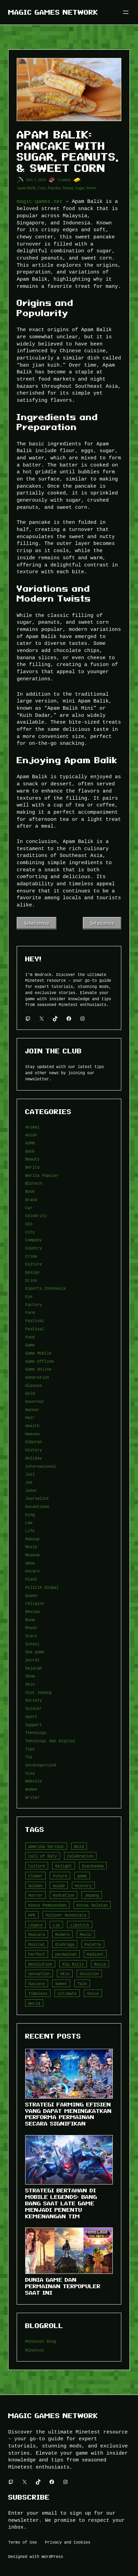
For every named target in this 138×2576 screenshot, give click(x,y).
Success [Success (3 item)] (36, 1983)
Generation (37, 1377)
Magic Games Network (53, 12)
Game (30, 1344)
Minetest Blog (40, 2341)
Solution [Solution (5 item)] (89, 1973)
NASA (30, 1563)
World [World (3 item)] (34, 2003)
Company (33, 1239)
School (32, 1643)
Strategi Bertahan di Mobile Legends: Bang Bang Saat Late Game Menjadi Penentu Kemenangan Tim (61, 2203)
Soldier (33, 1708)
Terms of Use (22, 2542)
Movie (31, 1546)
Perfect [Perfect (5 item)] (36, 1954)
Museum (32, 1554)
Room (30, 1619)
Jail (30, 1474)
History (33, 1449)
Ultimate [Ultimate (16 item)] (67, 1993)
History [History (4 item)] (83, 1885)
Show (30, 1675)
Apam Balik (26, 188)
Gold (30, 1393)
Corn (42, 188)
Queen (31, 1595)
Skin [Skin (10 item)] (65, 1973)
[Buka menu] (126, 12)
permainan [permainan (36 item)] (66, 1954)
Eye (28, 1296)
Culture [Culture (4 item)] (36, 1865)
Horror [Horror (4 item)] (35, 1895)
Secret (32, 1659)
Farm (30, 1312)
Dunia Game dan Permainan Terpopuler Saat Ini (63, 2286)
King (30, 1514)
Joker (31, 1490)
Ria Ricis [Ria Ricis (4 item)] (73, 1964)
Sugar (79, 188)
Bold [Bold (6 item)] (79, 1846)
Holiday (33, 1458)
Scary (31, 1635)
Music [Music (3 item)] (86, 1934)
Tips (30, 1748)
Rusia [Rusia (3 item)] (100, 1964)
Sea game (34, 1651)
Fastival (34, 1320)
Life (30, 1530)
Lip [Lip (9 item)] (56, 1924)
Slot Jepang (38, 1692)
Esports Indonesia (45, 1288)
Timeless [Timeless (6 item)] (37, 1993)
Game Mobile (38, 1353)
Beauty (32, 1158)
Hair (30, 1417)
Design (32, 1272)
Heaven (32, 1433)
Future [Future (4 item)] (60, 1875)
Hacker (32, 1409)
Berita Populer (42, 1175)
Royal (31, 1627)
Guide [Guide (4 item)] (59, 1885)
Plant (31, 1579)
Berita (32, 1167)
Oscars (32, 1570)
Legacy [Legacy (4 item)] (35, 1924)
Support (33, 1724)
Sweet (91, 188)
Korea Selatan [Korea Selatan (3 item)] (92, 1905)
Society (33, 1700)
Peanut (68, 188)
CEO (28, 1223)
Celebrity (36, 1215)
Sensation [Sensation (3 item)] (39, 1973)
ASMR (30, 1142)
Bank (30, 1151)
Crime (31, 1256)
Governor (34, 1401)
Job (28, 1482)
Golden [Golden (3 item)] (35, 1885)
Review (32, 1611)
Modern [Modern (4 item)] (62, 1934)
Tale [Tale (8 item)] (82, 1983)
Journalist (37, 1498)
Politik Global (42, 1587)
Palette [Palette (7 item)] (93, 1944)
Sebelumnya (36, 923)
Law (28, 1522)
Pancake (54, 188)
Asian (31, 1134)
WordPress (52, 2556)
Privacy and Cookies (67, 2542)
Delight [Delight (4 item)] (63, 1865)
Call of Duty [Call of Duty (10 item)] (42, 1856)
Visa (30, 1773)
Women (31, 1789)
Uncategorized (40, 1764)
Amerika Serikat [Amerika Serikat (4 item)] (46, 1846)
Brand (31, 1199)
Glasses (33, 1385)
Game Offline (39, 1361)
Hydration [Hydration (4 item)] (63, 1895)
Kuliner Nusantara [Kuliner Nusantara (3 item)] (66, 1915)
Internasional (40, 1466)
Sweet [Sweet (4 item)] (61, 1983)
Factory (33, 1304)
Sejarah (33, 1668)
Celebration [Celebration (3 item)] (80, 1856)
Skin (30, 1684)
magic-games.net (40, 201)
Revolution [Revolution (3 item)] (40, 1964)
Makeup (32, 1538)
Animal (32, 1126)
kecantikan (37, 1506)
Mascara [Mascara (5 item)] (36, 1934)
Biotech (33, 1183)
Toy (28, 1756)
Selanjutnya (102, 923)
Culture (33, 1264)
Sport (31, 1716)
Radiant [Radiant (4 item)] (95, 1954)
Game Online (38, 1369)
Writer (32, 1797)
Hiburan (33, 1441)
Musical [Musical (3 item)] (36, 1944)
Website (33, 1780)
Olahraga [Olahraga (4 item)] (64, 1944)
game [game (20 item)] (82, 1875)
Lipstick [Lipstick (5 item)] (79, 1924)
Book (30, 1191)
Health (32, 1425)
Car (28, 1207)
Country (64, 180)
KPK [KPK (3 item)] (31, 1915)
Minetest (34, 2350)
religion (34, 1603)
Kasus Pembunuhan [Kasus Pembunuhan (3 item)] (47, 1905)
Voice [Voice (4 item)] (93, 1993)
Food (30, 1336)
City (30, 1231)
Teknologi (36, 1732)
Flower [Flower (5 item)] (35, 1875)
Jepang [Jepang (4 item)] (92, 1895)
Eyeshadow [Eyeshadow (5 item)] (93, 1865)
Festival (34, 1328)
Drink (31, 1280)
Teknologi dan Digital (50, 1740)
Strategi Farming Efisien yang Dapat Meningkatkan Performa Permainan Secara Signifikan (68, 2114)
